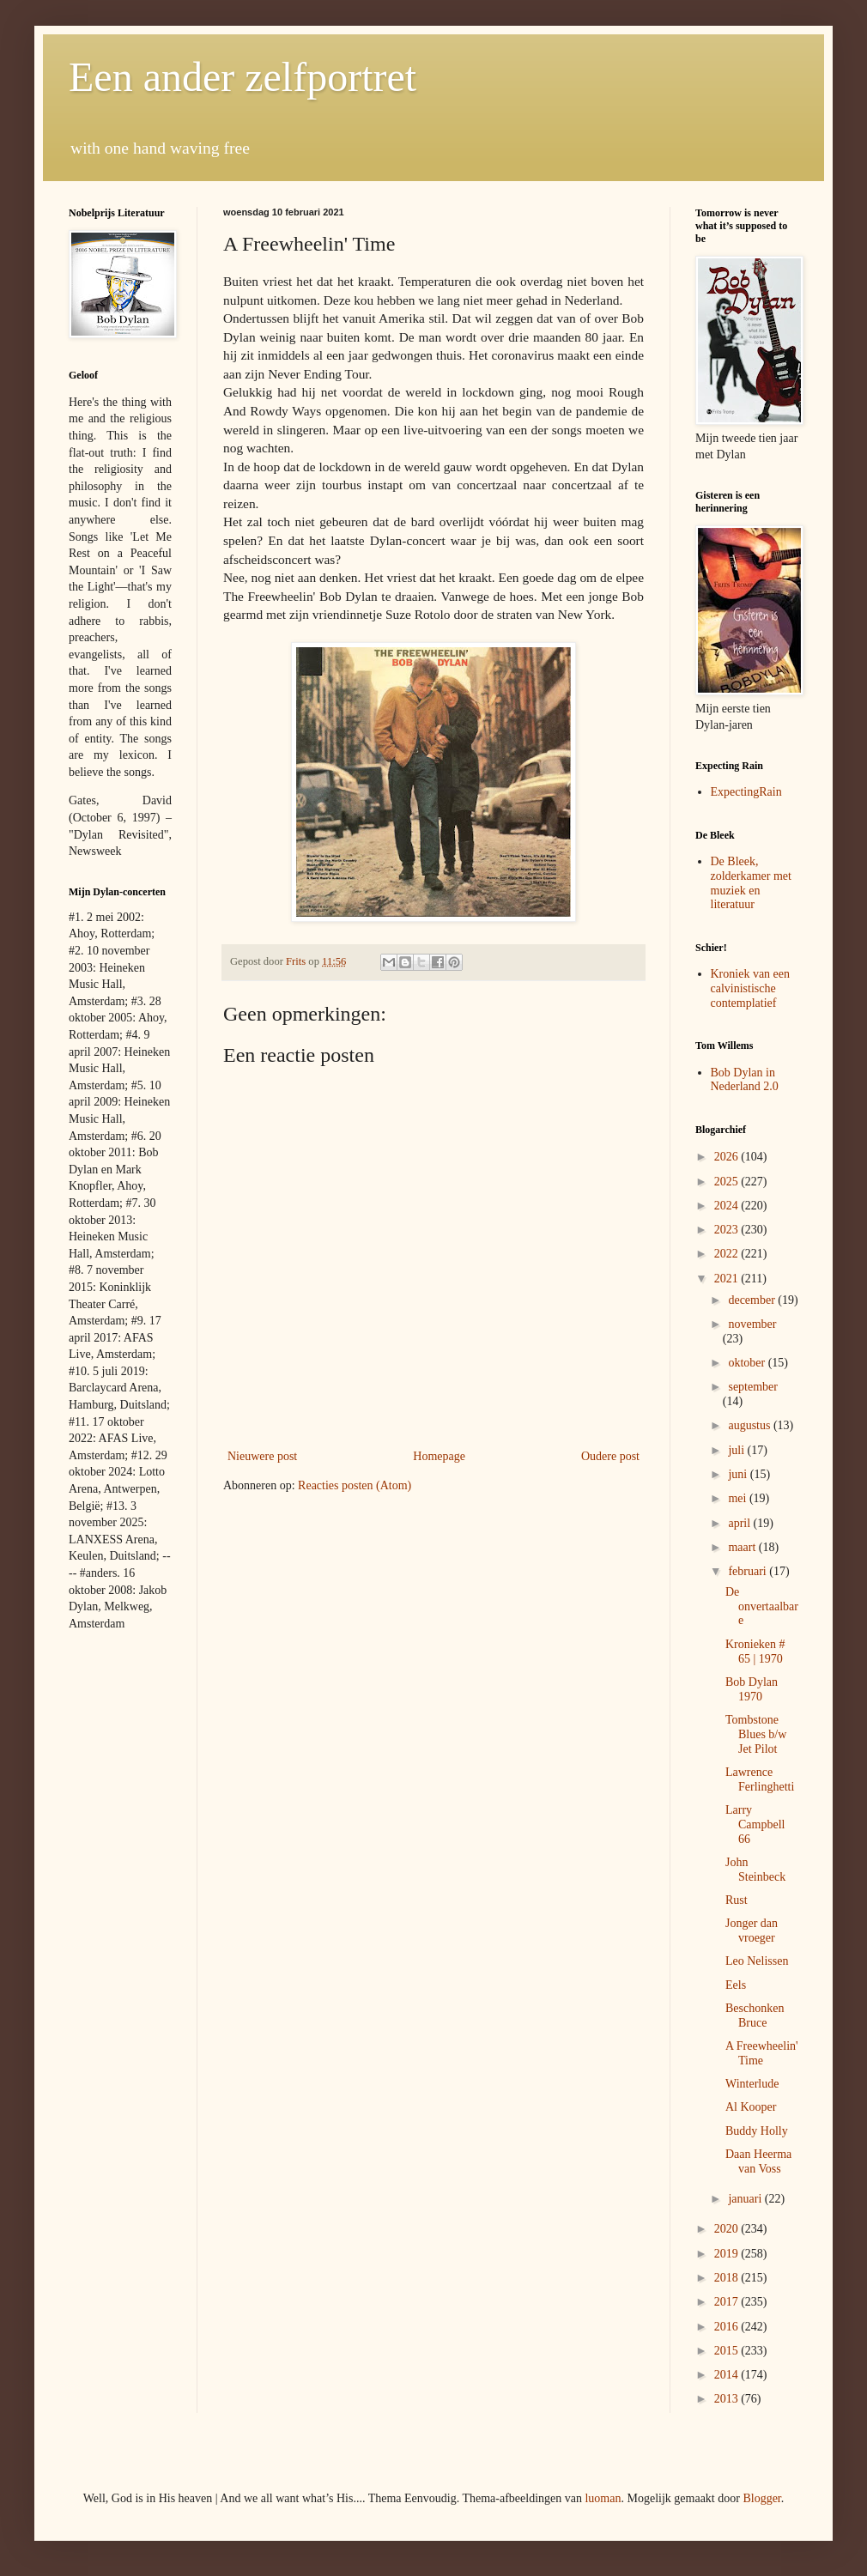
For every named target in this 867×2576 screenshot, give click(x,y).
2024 (728, 1205)
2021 (728, 1278)
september (753, 1386)
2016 (728, 2326)
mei (738, 1498)
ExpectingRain (746, 791)
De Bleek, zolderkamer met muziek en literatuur (751, 883)
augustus (750, 1425)
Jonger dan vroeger (751, 1930)
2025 (728, 1181)
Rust (736, 1900)
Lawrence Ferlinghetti (759, 1779)
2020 (728, 2228)
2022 (728, 1253)
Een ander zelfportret (242, 77)
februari (748, 1571)
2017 (728, 2301)
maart (743, 1547)
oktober (747, 1362)
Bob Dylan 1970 (751, 1689)
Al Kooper (751, 2106)
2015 (728, 2350)
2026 (728, 1156)
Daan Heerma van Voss (758, 2161)
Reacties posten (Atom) (354, 1485)
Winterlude (752, 2083)
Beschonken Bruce (754, 2015)
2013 (728, 2398)
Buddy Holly (756, 2130)
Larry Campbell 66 (755, 1824)
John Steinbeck (755, 1869)
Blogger (761, 2498)
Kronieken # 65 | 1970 (755, 1651)
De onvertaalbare (761, 1606)
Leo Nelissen (756, 1961)
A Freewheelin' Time (761, 2053)
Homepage (439, 1456)
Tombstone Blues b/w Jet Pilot (755, 1734)
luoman (603, 2498)
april (740, 1523)
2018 (728, 2277)
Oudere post (610, 1456)
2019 (728, 2253)
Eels (735, 1985)
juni (738, 1474)
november (752, 1324)
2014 (728, 2374)
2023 (728, 1229)
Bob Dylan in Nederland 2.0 (745, 1080)
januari (746, 2198)
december (753, 1300)
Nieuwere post (262, 1456)
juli (737, 1450)
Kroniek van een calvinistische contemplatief (751, 988)
